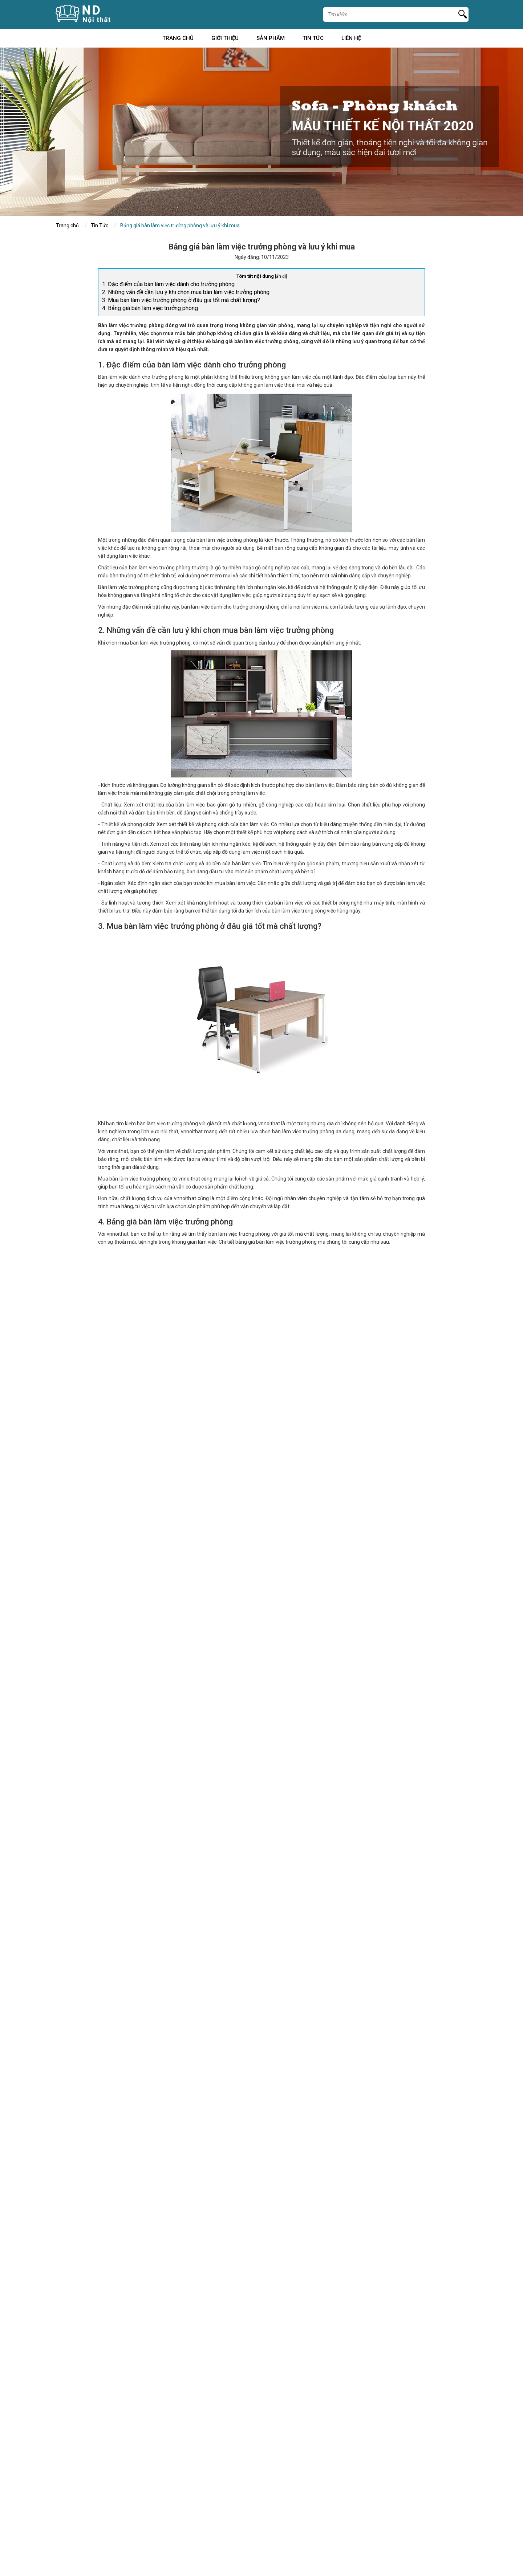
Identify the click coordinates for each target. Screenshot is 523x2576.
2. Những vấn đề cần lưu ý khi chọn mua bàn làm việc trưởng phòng (185, 292)
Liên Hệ (351, 39)
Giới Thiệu (225, 39)
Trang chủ (178, 39)
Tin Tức (313, 39)
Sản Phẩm (270, 39)
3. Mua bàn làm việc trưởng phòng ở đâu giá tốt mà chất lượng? (181, 300)
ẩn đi (281, 276)
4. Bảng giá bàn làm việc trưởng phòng (150, 308)
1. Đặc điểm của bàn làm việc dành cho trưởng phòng (168, 284)
